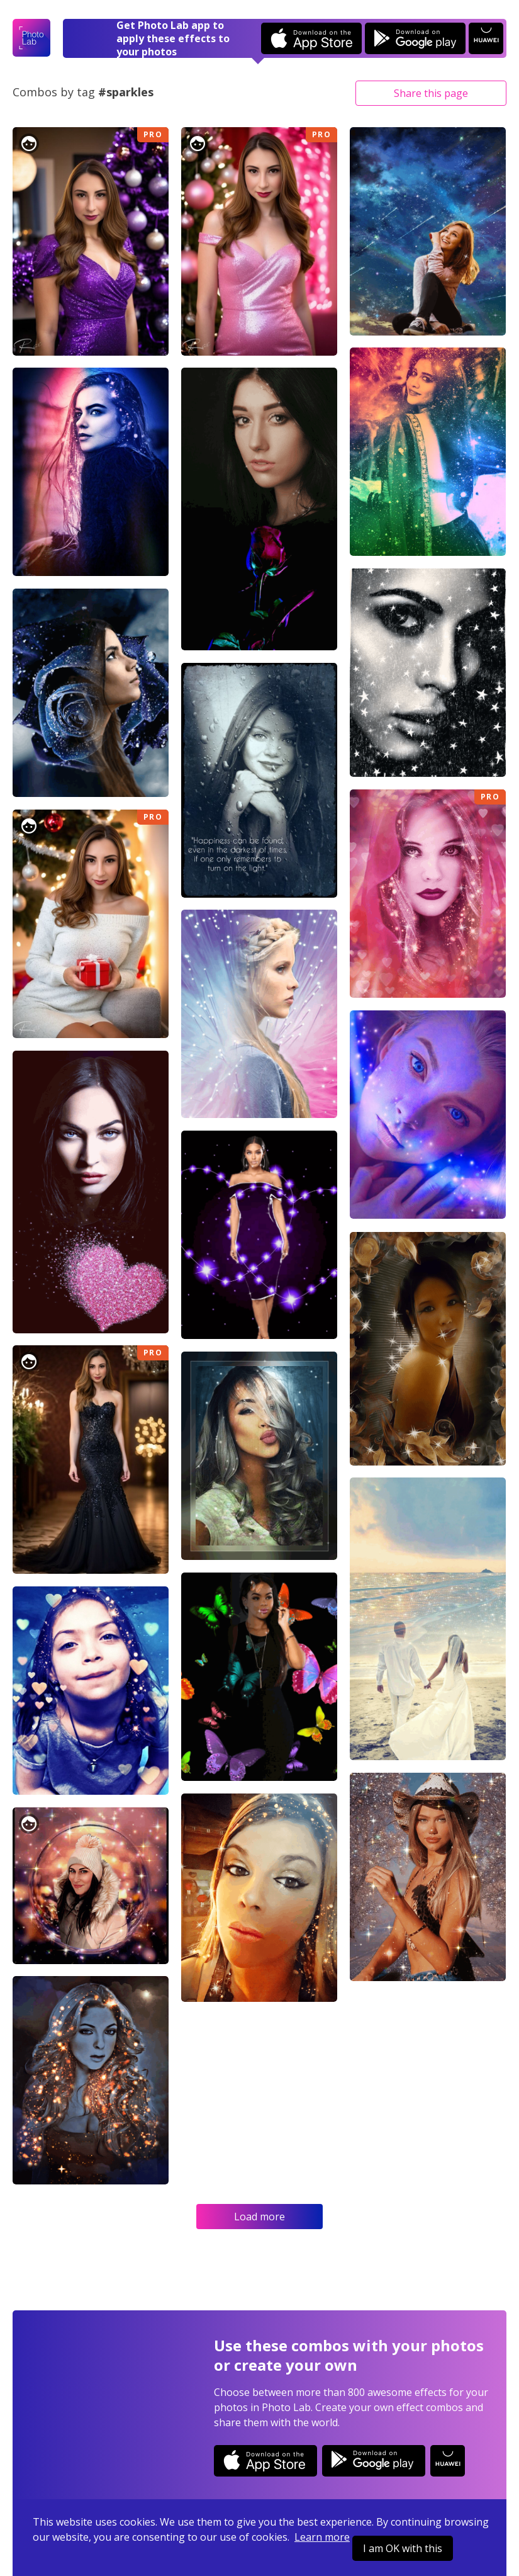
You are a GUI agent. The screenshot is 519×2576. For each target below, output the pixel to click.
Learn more (322, 2537)
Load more (259, 2216)
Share (431, 93)
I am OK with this (402, 2548)
